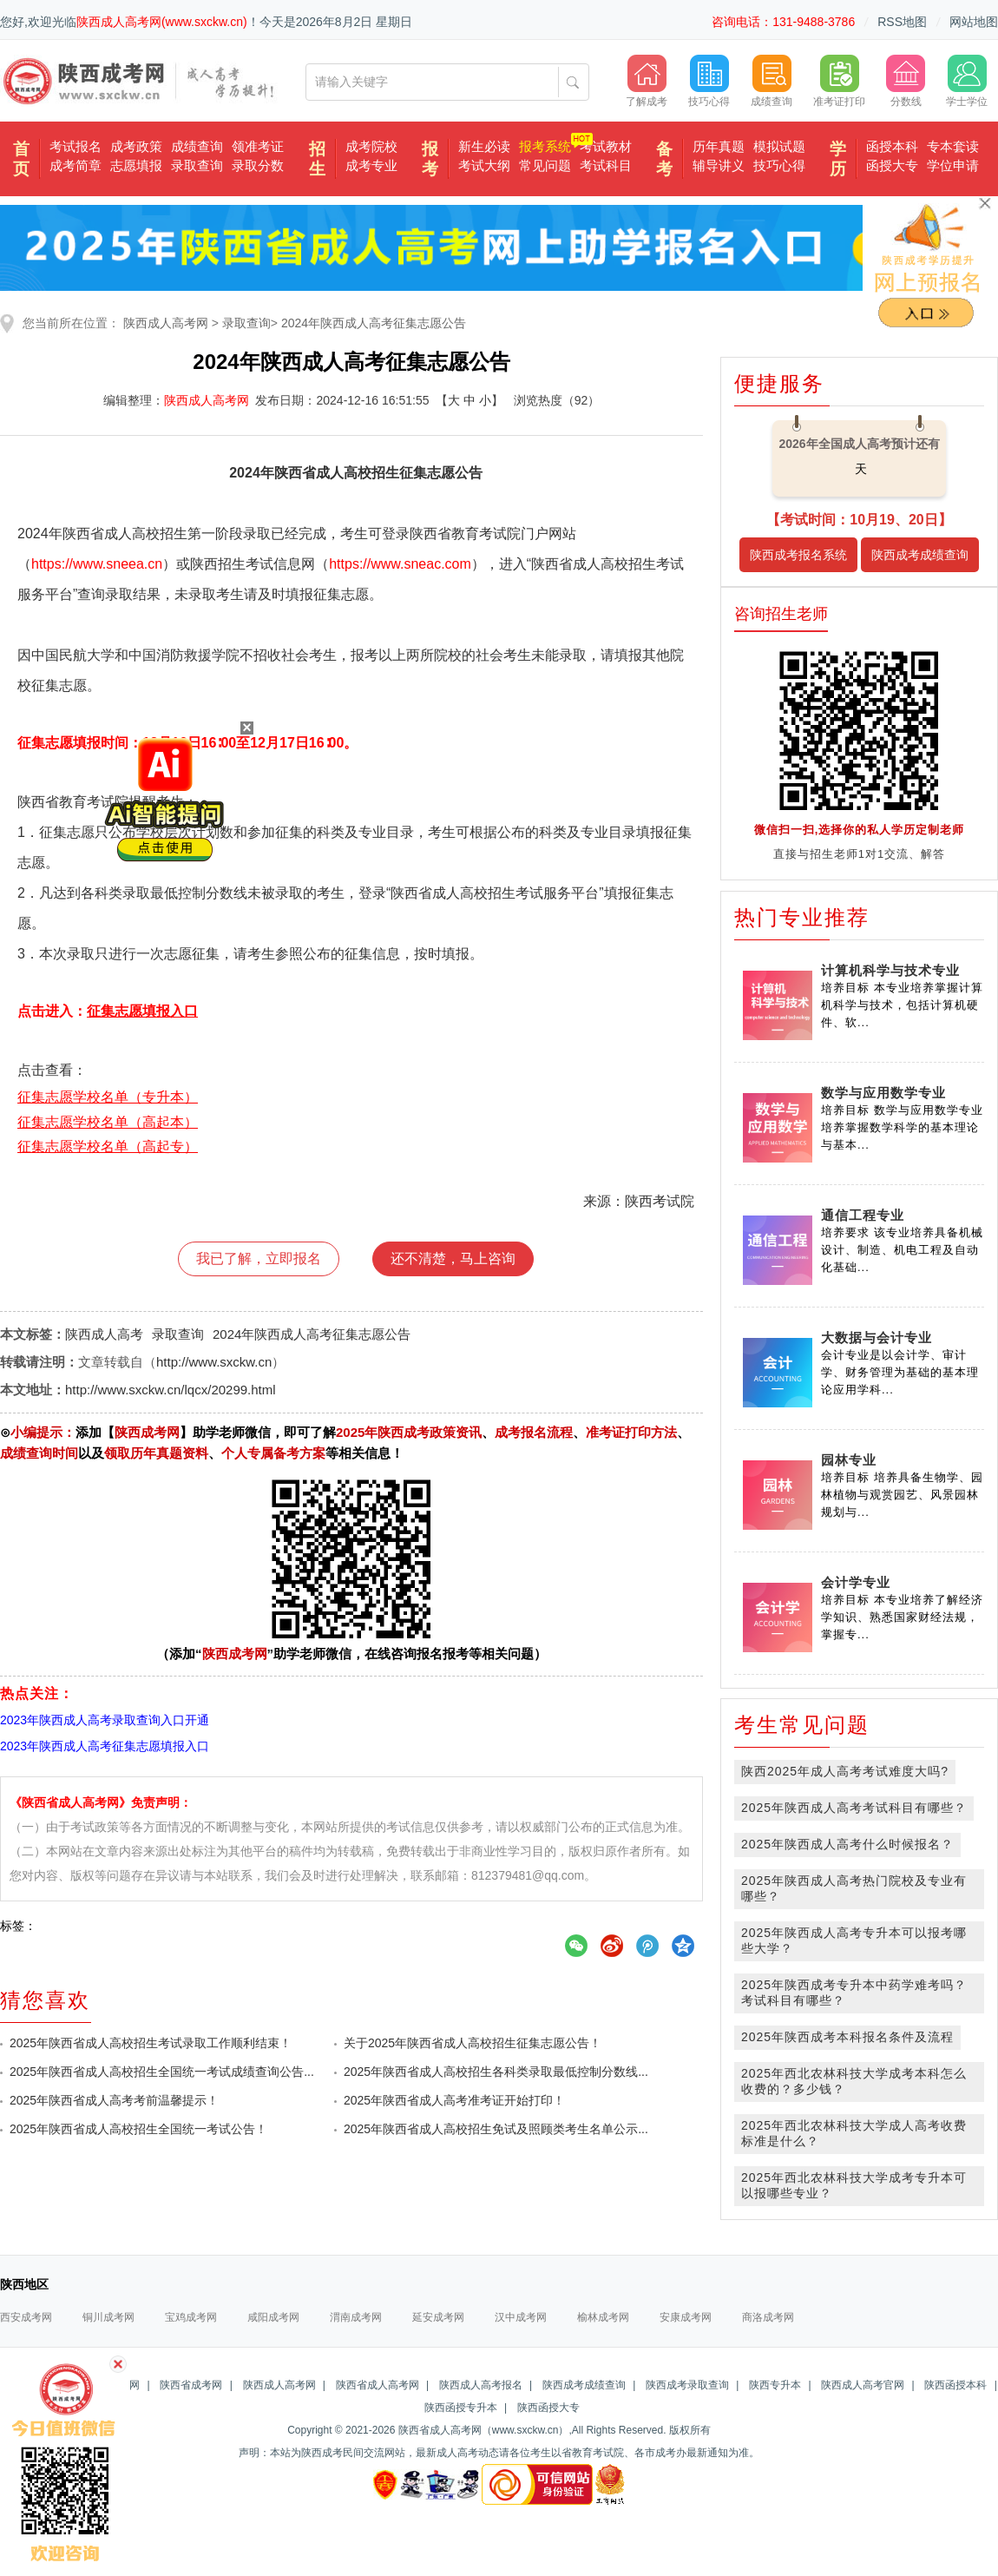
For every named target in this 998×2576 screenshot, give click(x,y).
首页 (21, 159)
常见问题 (545, 165)
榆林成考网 (603, 2317)
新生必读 (484, 146)
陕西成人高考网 (165, 323)
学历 (838, 159)
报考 (430, 159)
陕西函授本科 (955, 2385)
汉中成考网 (521, 2317)
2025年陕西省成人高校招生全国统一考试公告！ (138, 2129)
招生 (317, 159)
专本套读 (953, 146)
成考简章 (75, 165)
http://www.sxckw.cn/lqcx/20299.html (170, 1389)
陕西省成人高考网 (377, 2385)
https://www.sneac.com (400, 564)
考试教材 (606, 146)
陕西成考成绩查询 (919, 555)
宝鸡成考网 (191, 2317)
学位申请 (953, 165)
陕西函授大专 (548, 2407)
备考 (664, 159)
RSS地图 (902, 22)
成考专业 (371, 165)
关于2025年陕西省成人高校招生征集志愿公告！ (472, 2043)
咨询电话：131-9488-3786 (783, 22)
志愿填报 (136, 165)
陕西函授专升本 (460, 2407)
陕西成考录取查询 (687, 2385)
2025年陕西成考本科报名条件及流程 (847, 2037)
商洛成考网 (768, 2317)
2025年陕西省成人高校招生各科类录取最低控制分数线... (496, 2072)
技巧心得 (779, 165)
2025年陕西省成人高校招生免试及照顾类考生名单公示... (496, 2129)
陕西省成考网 (191, 2385)
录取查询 (197, 165)
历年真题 (719, 146)
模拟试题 (779, 146)
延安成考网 (438, 2317)
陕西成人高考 (104, 1334)
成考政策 (136, 146)
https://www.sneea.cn (96, 564)
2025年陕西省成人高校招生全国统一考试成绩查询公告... (162, 2072)
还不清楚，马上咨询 (453, 1258)
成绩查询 (197, 146)
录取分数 (258, 165)
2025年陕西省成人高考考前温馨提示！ (114, 2100)
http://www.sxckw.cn (214, 1361)
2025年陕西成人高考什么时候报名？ (847, 1844)
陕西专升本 (775, 2385)
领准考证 (258, 146)
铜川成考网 (108, 2317)
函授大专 (892, 165)
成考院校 (371, 146)
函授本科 (892, 146)
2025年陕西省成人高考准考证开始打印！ (454, 2100)
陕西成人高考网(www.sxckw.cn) (161, 22)
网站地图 (973, 22)
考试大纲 (484, 165)
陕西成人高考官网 (862, 2385)
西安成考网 (26, 2317)
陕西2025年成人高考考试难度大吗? (845, 1771)
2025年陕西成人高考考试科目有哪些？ (854, 1808)
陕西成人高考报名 (480, 2385)
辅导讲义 (719, 165)
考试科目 (606, 165)
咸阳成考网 (273, 2317)
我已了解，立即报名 (258, 1258)
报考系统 (545, 146)
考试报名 (75, 146)
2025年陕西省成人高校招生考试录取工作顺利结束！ (151, 2043)
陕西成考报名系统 (798, 555)
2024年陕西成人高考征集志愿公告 (373, 323)
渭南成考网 (356, 2317)
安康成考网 (686, 2317)
